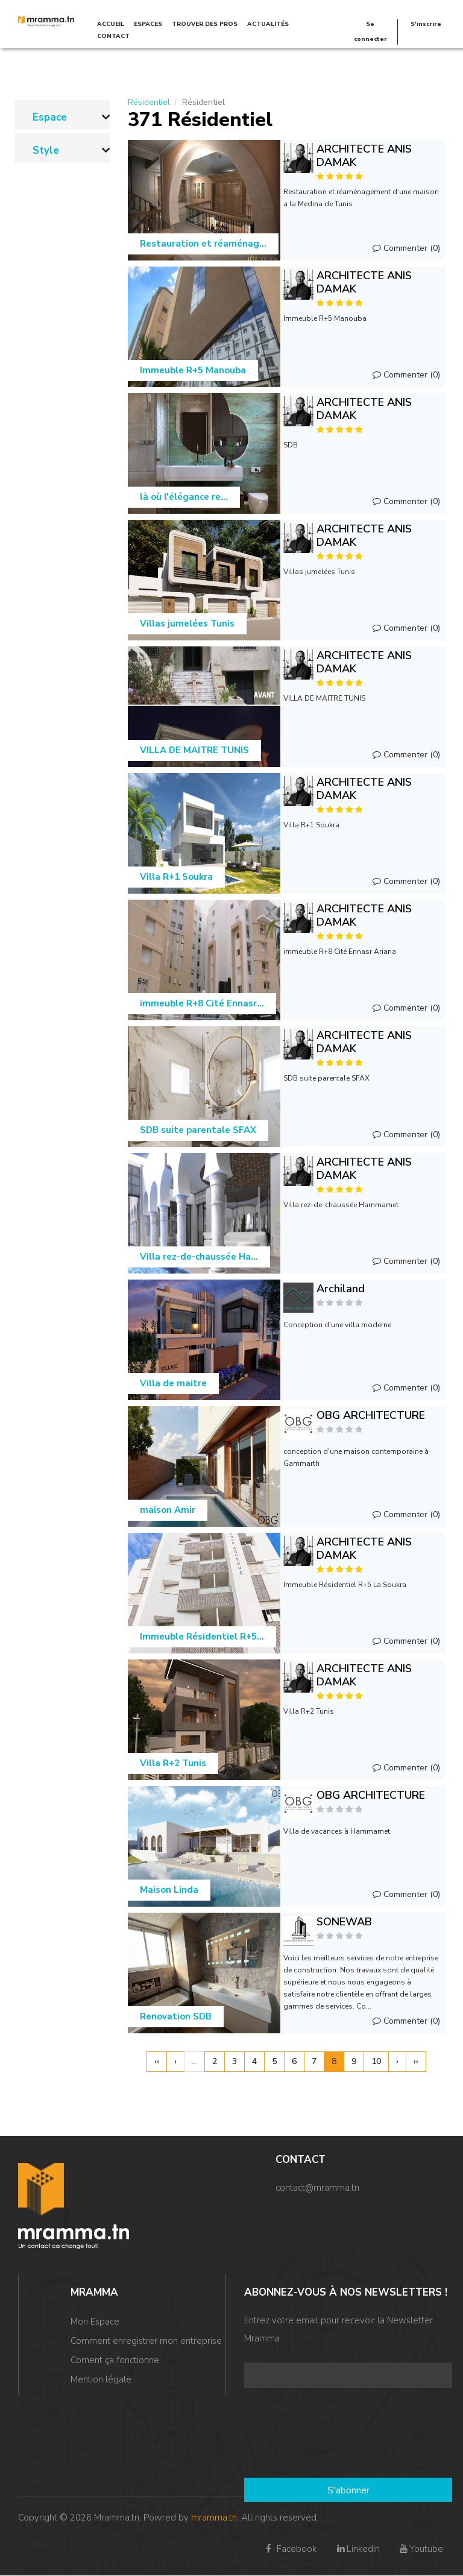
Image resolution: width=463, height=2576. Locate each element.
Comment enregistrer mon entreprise (146, 2341)
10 (376, 2061)
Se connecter (370, 31)
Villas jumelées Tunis (187, 623)
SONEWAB (344, 1922)
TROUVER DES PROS (205, 24)
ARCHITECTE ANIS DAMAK (364, 155)
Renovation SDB (176, 2016)
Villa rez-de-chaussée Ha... (199, 1257)
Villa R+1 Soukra (176, 877)
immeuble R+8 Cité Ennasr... (202, 1003)
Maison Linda (169, 1890)
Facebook (290, 2549)
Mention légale (101, 2379)
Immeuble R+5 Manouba (193, 370)
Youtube (420, 2549)
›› (416, 2061)
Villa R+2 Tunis (173, 1763)
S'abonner (348, 2490)
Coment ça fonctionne (115, 2360)
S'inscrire (426, 24)
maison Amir (167, 1510)
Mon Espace (95, 2322)
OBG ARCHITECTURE (371, 1415)
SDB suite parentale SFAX (198, 1130)
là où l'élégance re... (184, 497)
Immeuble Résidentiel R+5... (202, 1637)
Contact (113, 36)
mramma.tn (214, 2517)
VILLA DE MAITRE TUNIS (194, 750)
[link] (62, 114)
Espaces (148, 24)
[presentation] (293, 2434)
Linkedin (357, 2549)
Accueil (110, 24)
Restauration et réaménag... (203, 244)
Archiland (341, 1288)
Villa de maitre (173, 1383)
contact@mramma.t (315, 2188)
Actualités (268, 24)
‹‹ (156, 2061)
